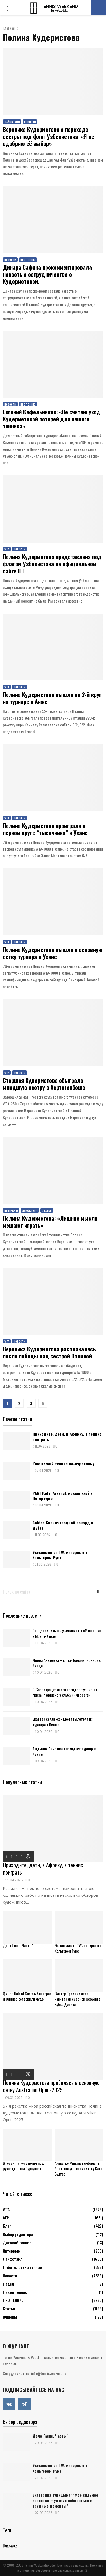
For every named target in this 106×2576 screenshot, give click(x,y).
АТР (6, 2218)
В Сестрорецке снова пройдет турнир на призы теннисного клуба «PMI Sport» (65, 1692)
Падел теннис (15, 2292)
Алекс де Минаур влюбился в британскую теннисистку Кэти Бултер (79, 2168)
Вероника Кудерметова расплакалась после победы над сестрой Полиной (49, 1352)
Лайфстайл (12, 122)
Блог (7, 2226)
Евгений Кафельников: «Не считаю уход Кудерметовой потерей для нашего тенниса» (51, 419)
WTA (6, 549)
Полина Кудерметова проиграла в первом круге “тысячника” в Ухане (45, 829)
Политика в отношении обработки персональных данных (60, 2568)
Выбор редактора (18, 2234)
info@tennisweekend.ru (48, 2373)
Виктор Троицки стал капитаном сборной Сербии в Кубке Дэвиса (77, 1998)
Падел (8, 2284)
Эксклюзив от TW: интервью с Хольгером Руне (60, 1554)
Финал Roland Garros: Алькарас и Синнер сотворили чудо (27, 1996)
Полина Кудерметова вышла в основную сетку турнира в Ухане (53, 953)
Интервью (11, 1210)
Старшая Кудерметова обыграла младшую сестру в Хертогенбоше (44, 1084)
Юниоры (10, 2317)
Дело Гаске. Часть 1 (18, 1945)
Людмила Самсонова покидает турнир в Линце (64, 1751)
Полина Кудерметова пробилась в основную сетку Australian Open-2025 (51, 2086)
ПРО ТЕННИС (28, 260)
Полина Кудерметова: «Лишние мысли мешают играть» (50, 1221)
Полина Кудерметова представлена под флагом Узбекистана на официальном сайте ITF (52, 563)
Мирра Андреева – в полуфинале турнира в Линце (67, 1662)
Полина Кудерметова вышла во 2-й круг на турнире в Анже (52, 698)
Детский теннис (17, 2242)
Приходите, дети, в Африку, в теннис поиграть (67, 1436)
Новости (30, 122)
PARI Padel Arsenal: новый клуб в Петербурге (63, 1495)
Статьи (47, 1210)
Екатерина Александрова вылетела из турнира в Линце (63, 1721)
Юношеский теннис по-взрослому (63, 1464)
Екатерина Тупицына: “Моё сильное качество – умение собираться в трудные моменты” (65, 2500)
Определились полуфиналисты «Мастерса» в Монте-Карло (67, 1633)
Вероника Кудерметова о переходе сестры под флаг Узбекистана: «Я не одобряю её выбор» (48, 136)
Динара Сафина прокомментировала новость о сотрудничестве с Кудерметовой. (47, 274)
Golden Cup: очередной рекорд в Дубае (63, 1525)
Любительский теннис (22, 2267)
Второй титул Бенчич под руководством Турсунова (23, 2165)
